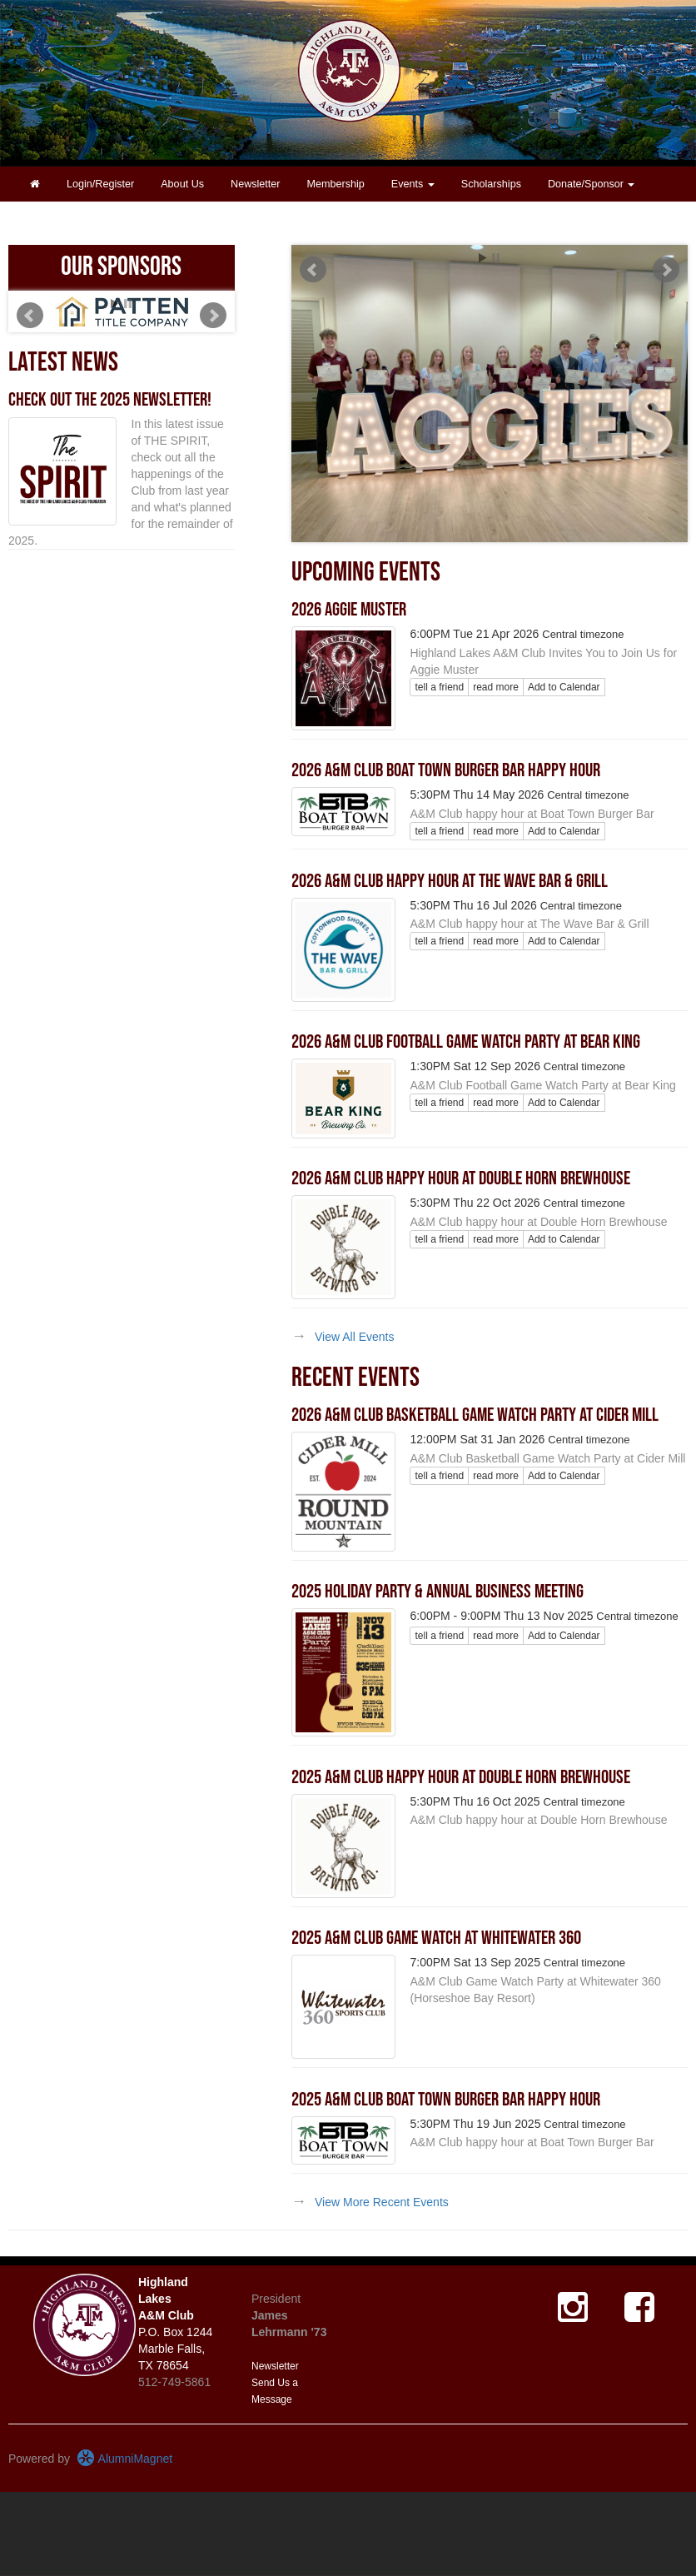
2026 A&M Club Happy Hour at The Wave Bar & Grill (449, 881)
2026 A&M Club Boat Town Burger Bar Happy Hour (445, 770)
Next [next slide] (666, 270)
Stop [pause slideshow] (496, 257)
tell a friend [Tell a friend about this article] (439, 687)
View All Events (354, 1336)
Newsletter (256, 184)
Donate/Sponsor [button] (591, 184)
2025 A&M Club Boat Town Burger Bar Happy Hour (445, 2099)
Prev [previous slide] (313, 270)
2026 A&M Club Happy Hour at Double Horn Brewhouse (460, 1178)
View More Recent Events (382, 2202)
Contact (48, 219)
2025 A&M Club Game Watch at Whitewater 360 (436, 1938)
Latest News (63, 362)
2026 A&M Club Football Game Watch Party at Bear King (465, 1042)
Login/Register (100, 184)
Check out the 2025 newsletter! (109, 399)
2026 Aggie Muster (348, 609)
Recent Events (355, 1378)
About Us (182, 184)
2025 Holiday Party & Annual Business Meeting (437, 1591)
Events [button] (413, 184)
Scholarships (491, 184)
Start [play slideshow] (483, 257)
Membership (336, 184)
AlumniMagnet (124, 2458)
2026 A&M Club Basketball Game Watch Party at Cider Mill (475, 1415)
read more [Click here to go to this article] (496, 687)
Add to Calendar (564, 687)
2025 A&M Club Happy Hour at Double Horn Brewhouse (460, 1777)
